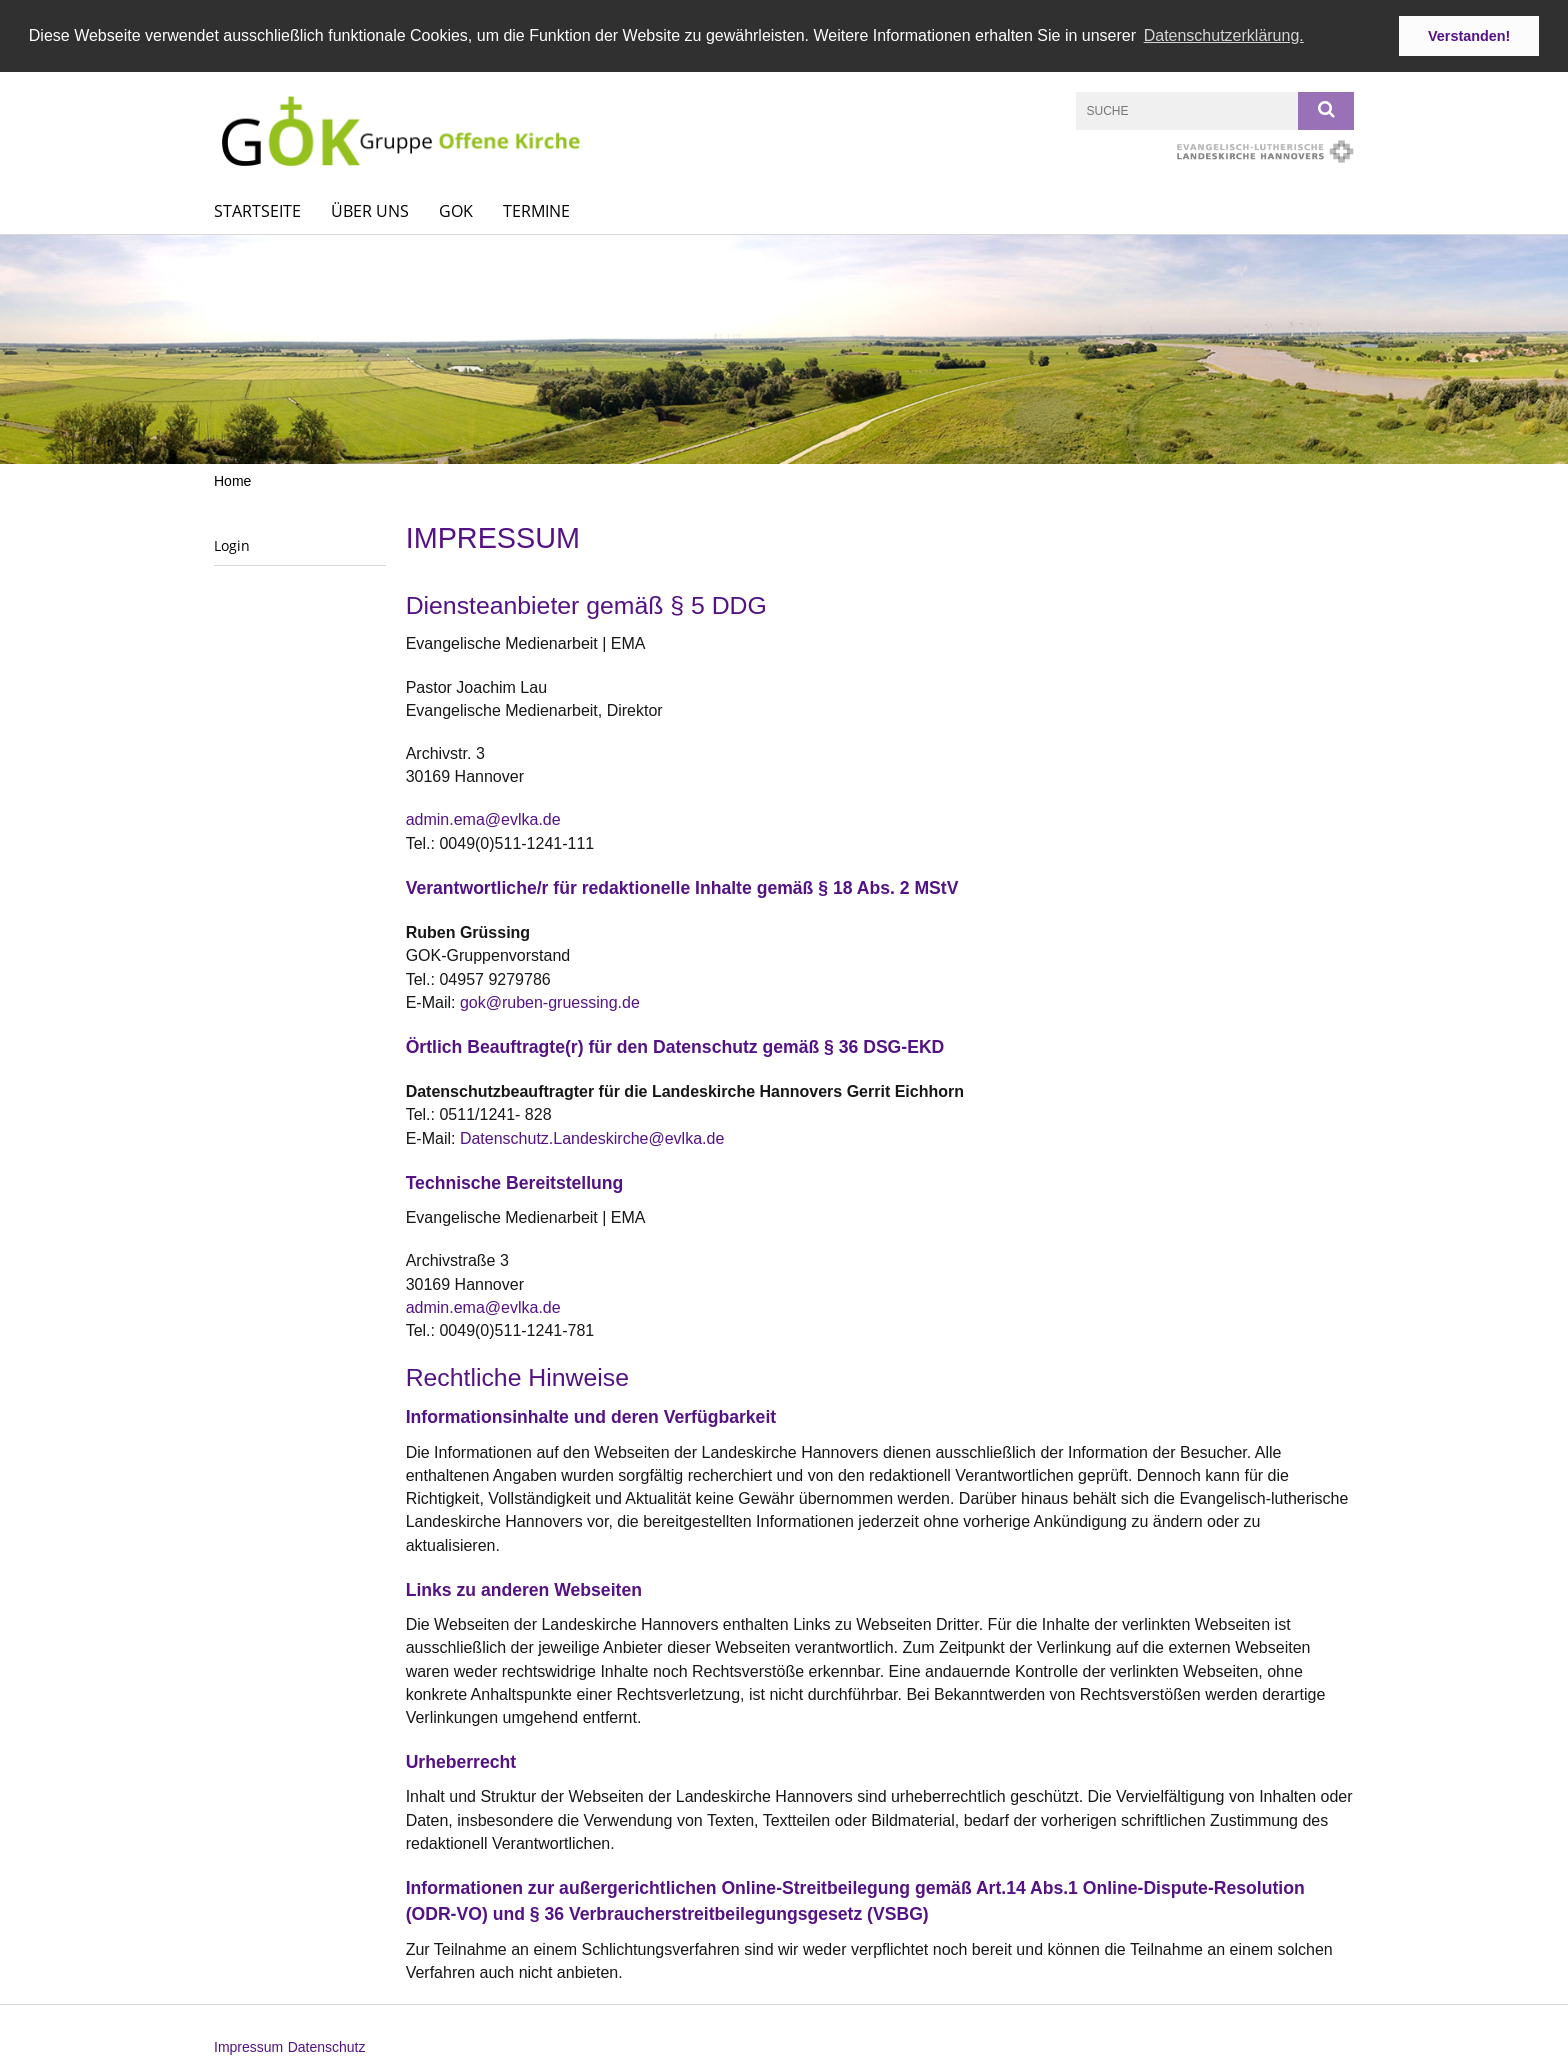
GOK (456, 210)
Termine (536, 210)
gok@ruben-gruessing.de (550, 1001)
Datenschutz (327, 2046)
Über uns (370, 210)
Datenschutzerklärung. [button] (1224, 35)
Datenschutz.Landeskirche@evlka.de (592, 1137)
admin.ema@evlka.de (483, 818)
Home (232, 480)
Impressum (248, 2046)
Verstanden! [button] (1469, 36)
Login (232, 544)
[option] (784, 348)
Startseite (257, 210)
